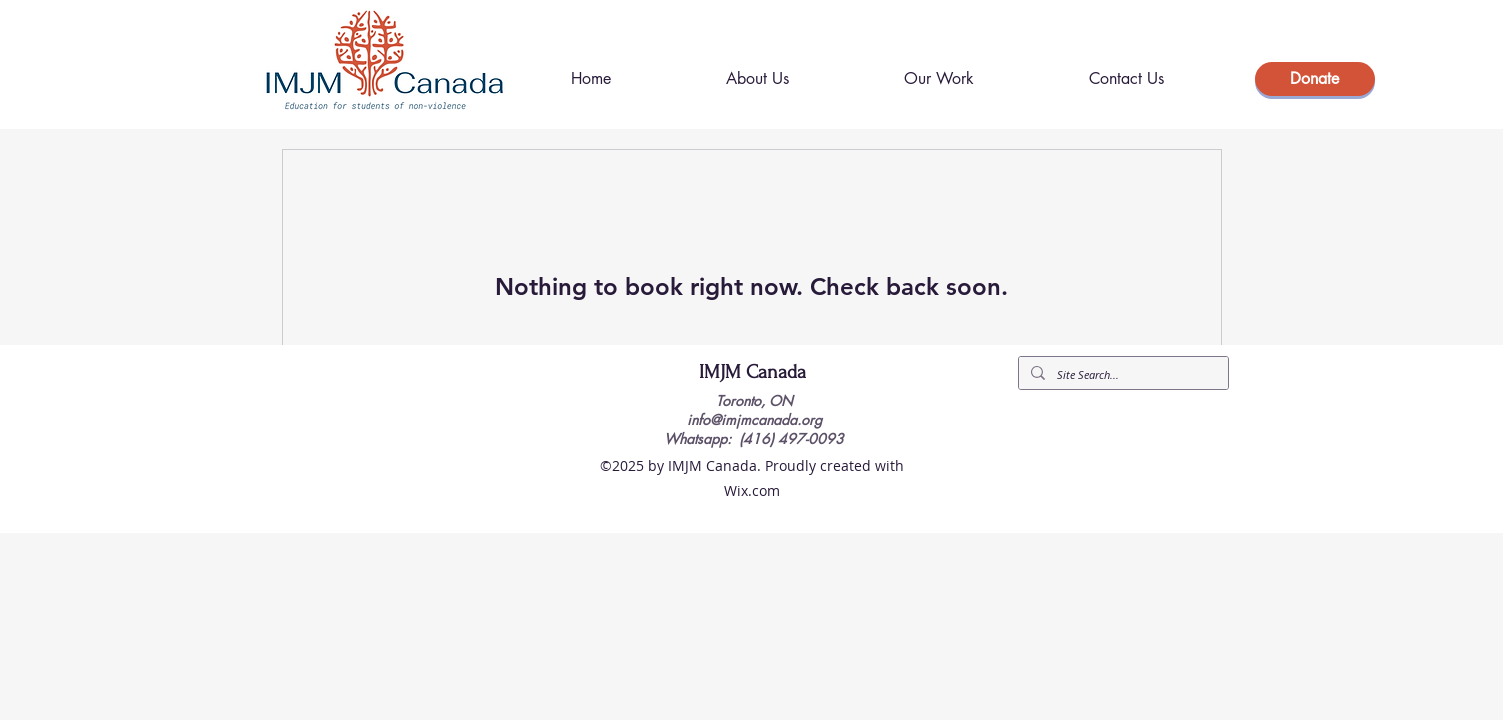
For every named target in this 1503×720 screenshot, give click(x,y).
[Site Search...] (1121, 374)
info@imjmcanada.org (754, 419)
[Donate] (1315, 79)
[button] (939, 79)
